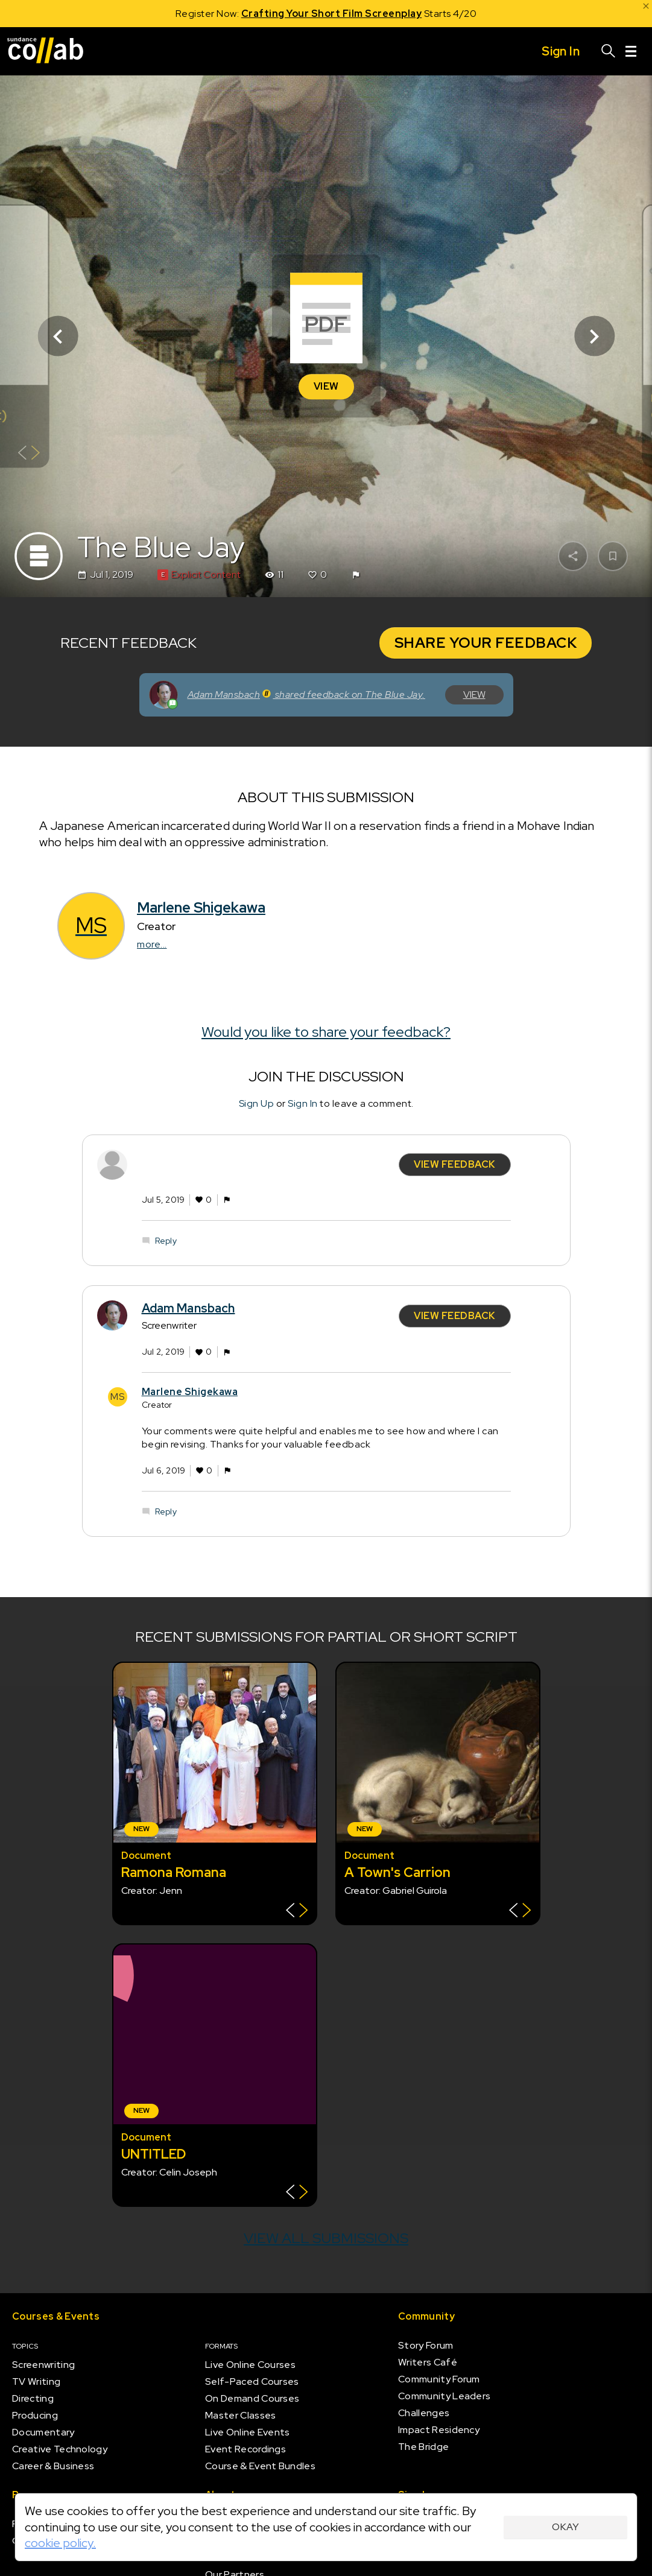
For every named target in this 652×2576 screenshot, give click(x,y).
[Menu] (630, 51)
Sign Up (256, 1103)
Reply (166, 1240)
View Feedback (455, 1164)
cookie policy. (60, 2543)
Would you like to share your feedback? (326, 1031)
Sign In (303, 1103)
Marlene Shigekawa (201, 907)
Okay (565, 2527)
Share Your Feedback (485, 642)
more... (152, 944)
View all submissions (326, 2238)
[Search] (608, 51)
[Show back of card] (28, 454)
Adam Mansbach (188, 1308)
